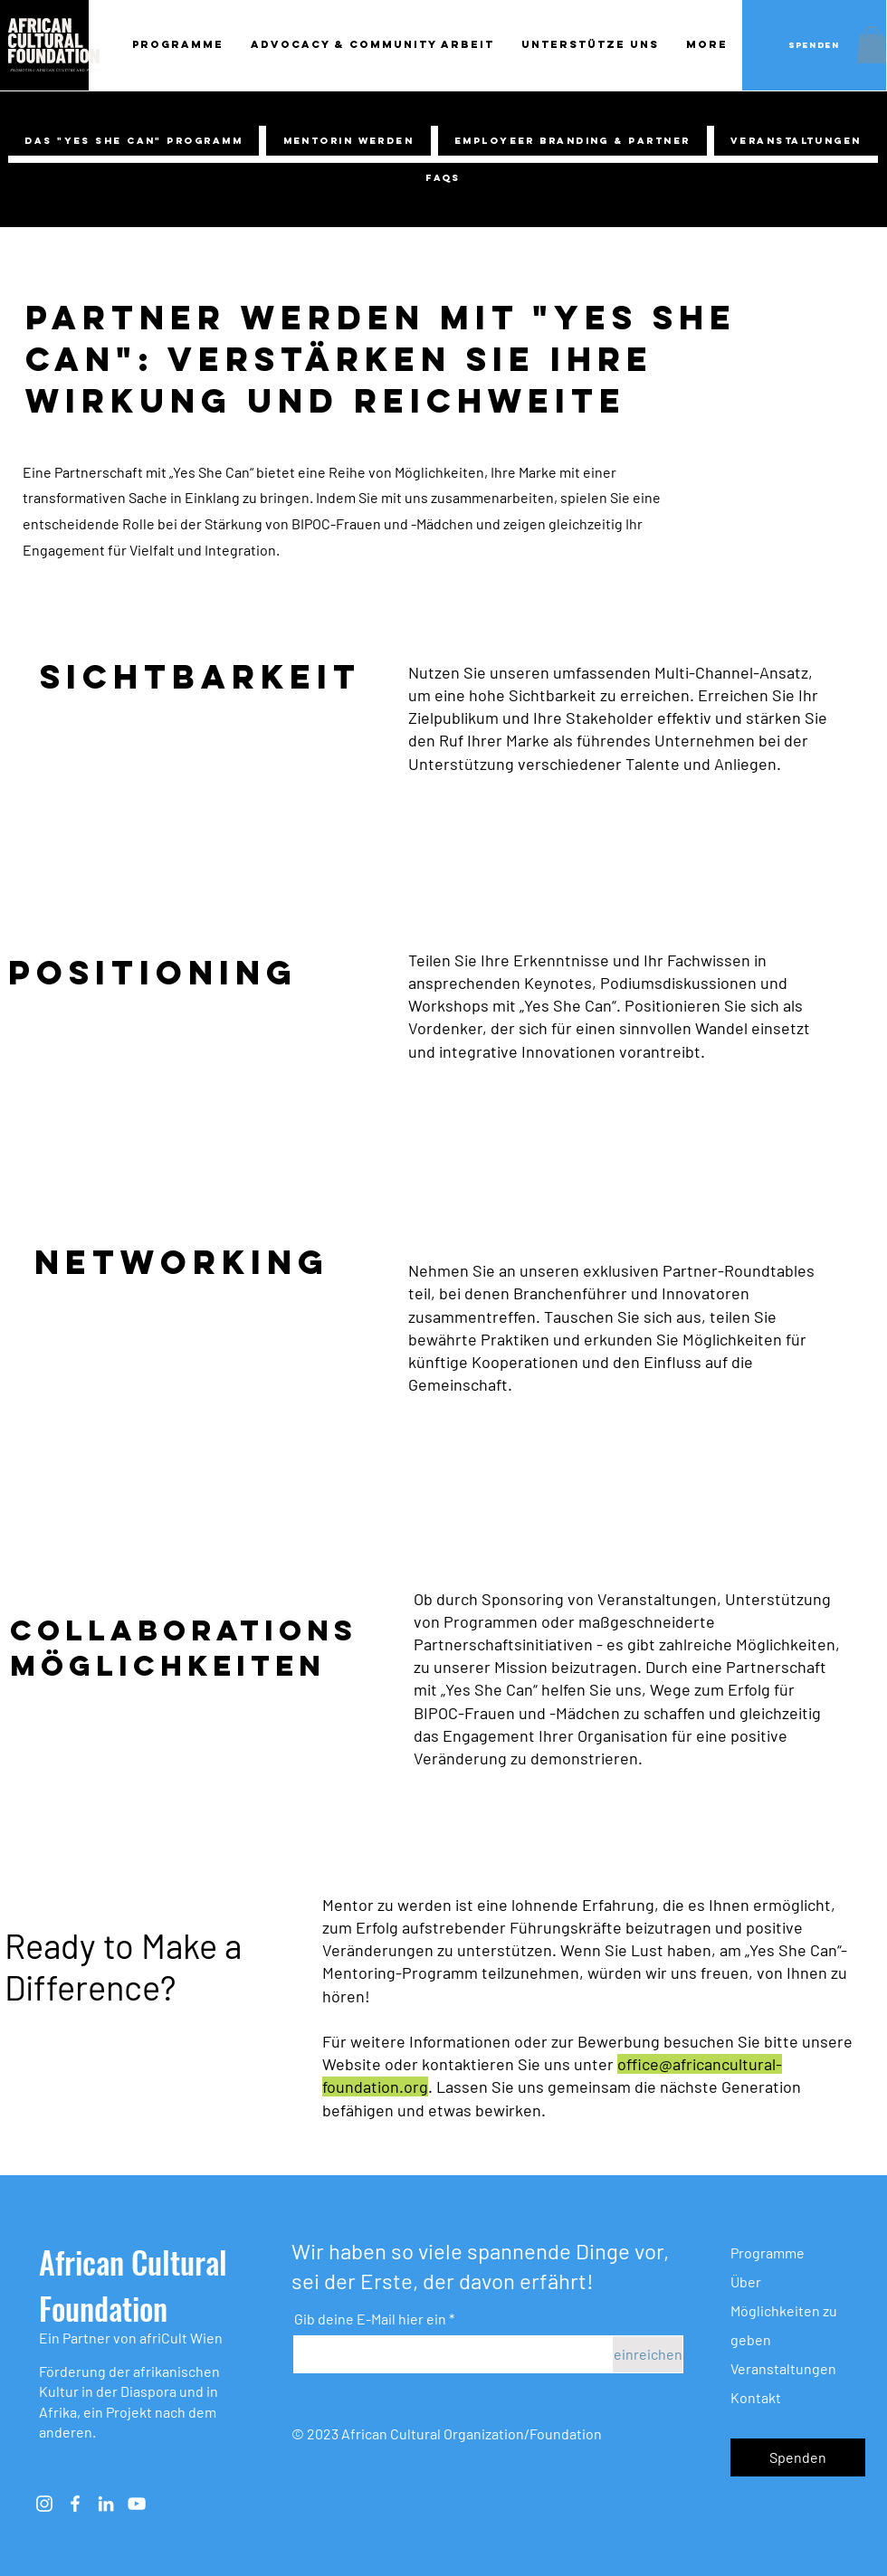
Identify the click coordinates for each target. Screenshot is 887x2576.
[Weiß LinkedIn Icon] (106, 2503)
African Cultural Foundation (133, 2285)
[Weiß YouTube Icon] (137, 2503)
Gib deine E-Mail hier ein (370, 2319)
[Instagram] (44, 2503)
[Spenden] (814, 45)
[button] (871, 44)
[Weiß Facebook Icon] (75, 2503)
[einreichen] (647, 2354)
